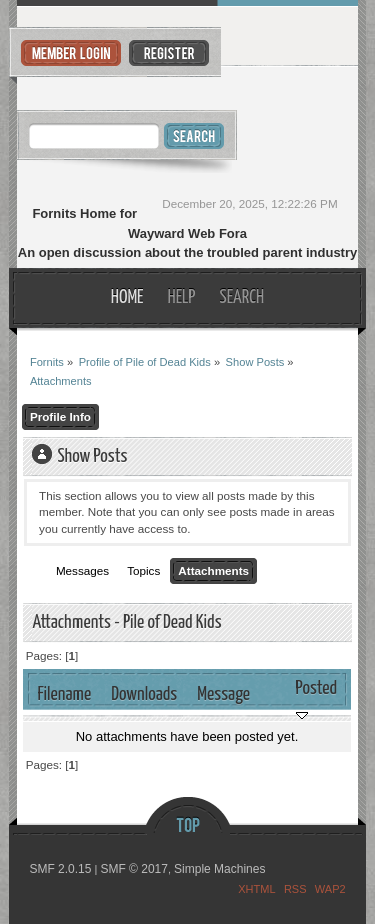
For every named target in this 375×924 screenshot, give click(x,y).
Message (223, 694)
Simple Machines (219, 869)
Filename (64, 694)
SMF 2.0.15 (60, 869)
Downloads (144, 694)
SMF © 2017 (134, 869)
